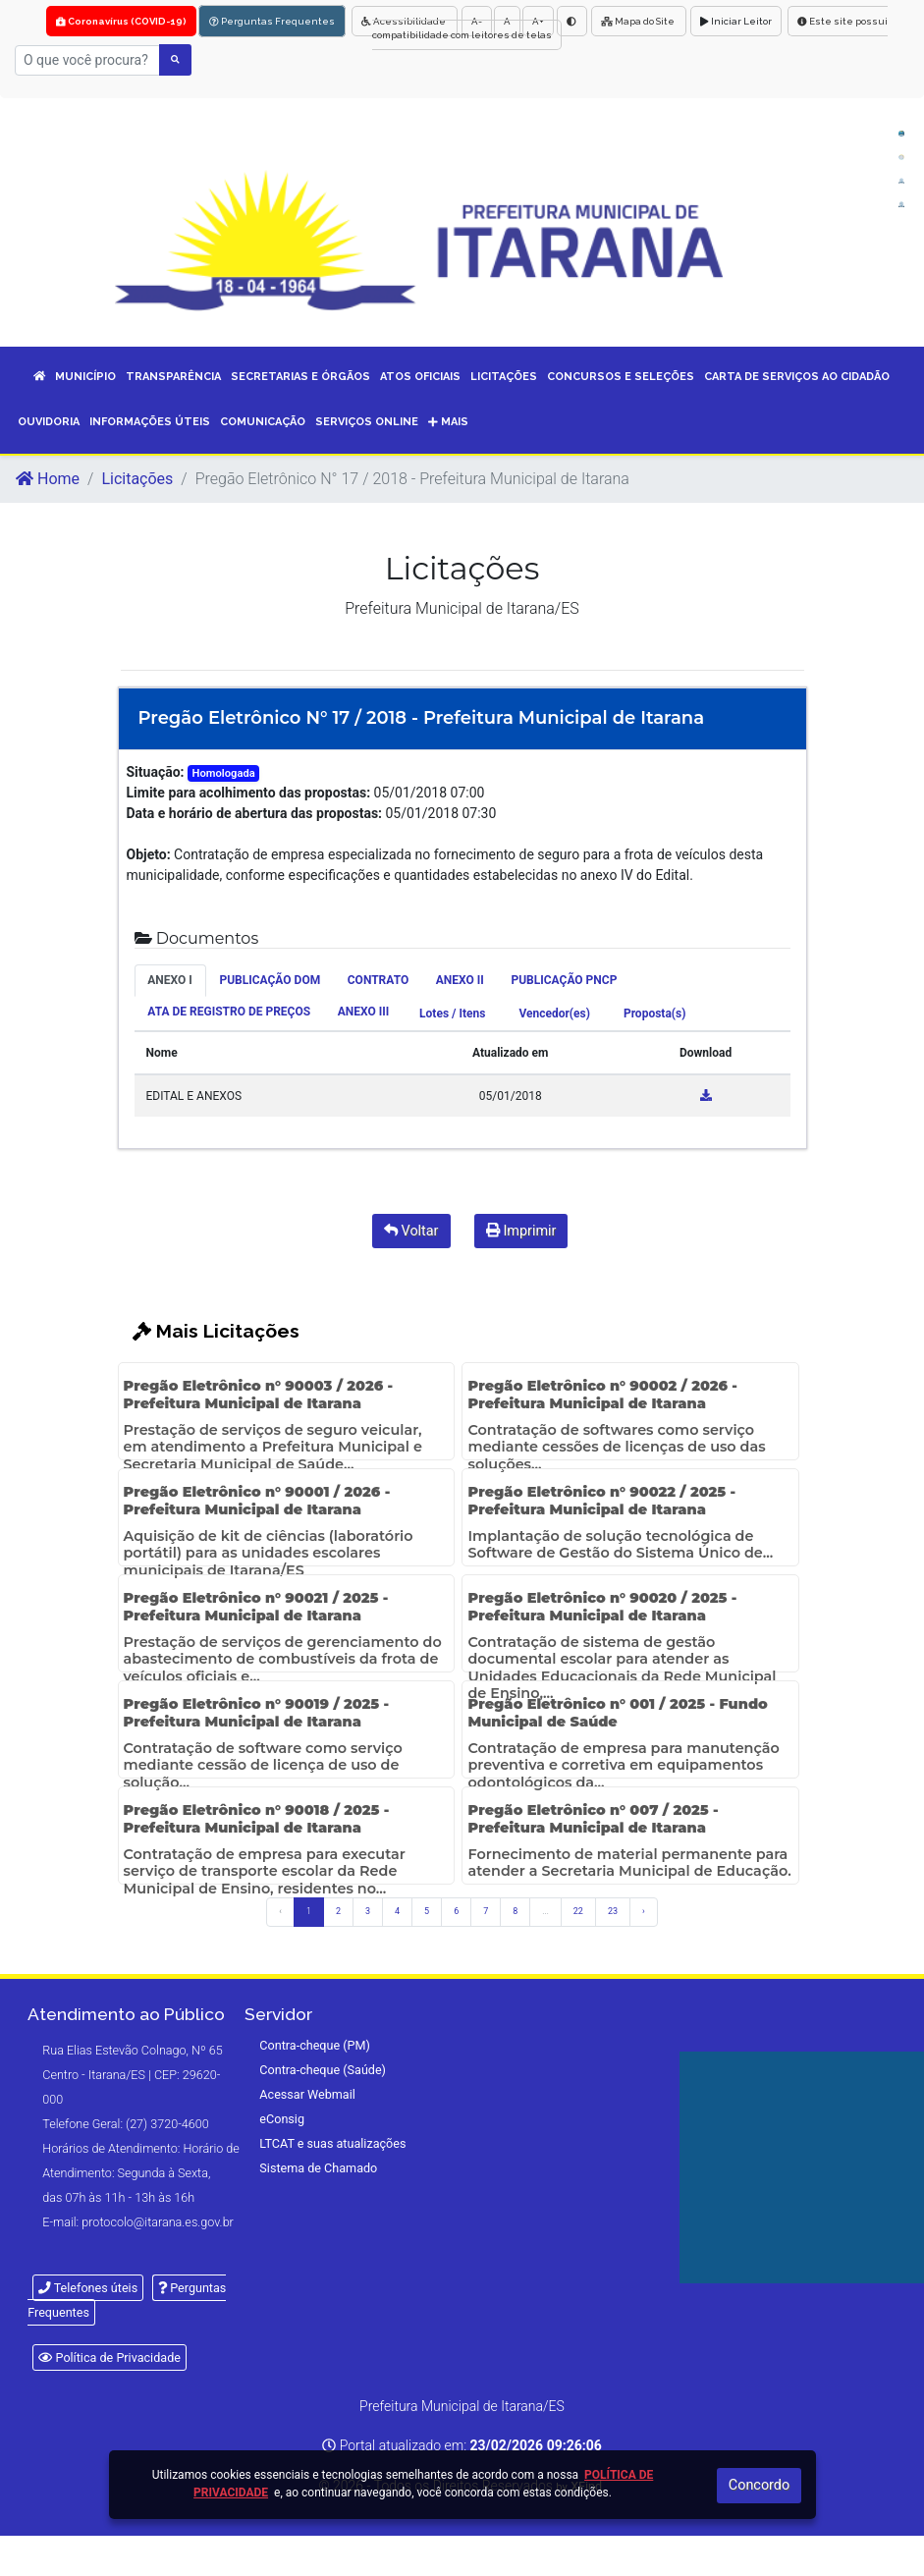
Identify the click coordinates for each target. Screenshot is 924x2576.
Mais (448, 421)
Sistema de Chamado (318, 2168)
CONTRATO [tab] (378, 980)
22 (578, 1911)
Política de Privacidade (109, 2357)
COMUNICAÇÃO (262, 421)
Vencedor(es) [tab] (554, 1013)
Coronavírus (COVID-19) (121, 21)
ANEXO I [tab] (169, 980)
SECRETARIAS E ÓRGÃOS (300, 376)
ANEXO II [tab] (460, 980)
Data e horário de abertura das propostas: (255, 813)
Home (48, 478)
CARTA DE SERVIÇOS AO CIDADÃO (797, 376)
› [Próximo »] (643, 1911)
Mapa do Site (639, 21)
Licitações (137, 478)
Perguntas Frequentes (272, 21)
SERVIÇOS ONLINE (366, 421)
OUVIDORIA (49, 421)
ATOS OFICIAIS (420, 376)
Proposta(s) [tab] (654, 1013)
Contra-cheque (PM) (314, 2045)
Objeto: (149, 854)
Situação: (156, 772)
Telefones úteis (87, 2287)
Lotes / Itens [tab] (452, 1013)
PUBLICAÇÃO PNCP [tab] (564, 980)
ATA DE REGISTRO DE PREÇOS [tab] (228, 1011)
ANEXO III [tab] (364, 1011)
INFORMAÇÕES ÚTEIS (149, 421)
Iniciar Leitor (735, 21)
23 (613, 1911)
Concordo (759, 2485)
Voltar (411, 1231)
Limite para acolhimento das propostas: (249, 792)
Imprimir (521, 1231)
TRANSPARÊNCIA (173, 376)
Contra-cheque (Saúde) (322, 2069)
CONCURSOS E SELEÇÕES (620, 376)
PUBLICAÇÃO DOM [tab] (269, 980)
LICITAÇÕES (503, 376)
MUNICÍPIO (85, 376)
